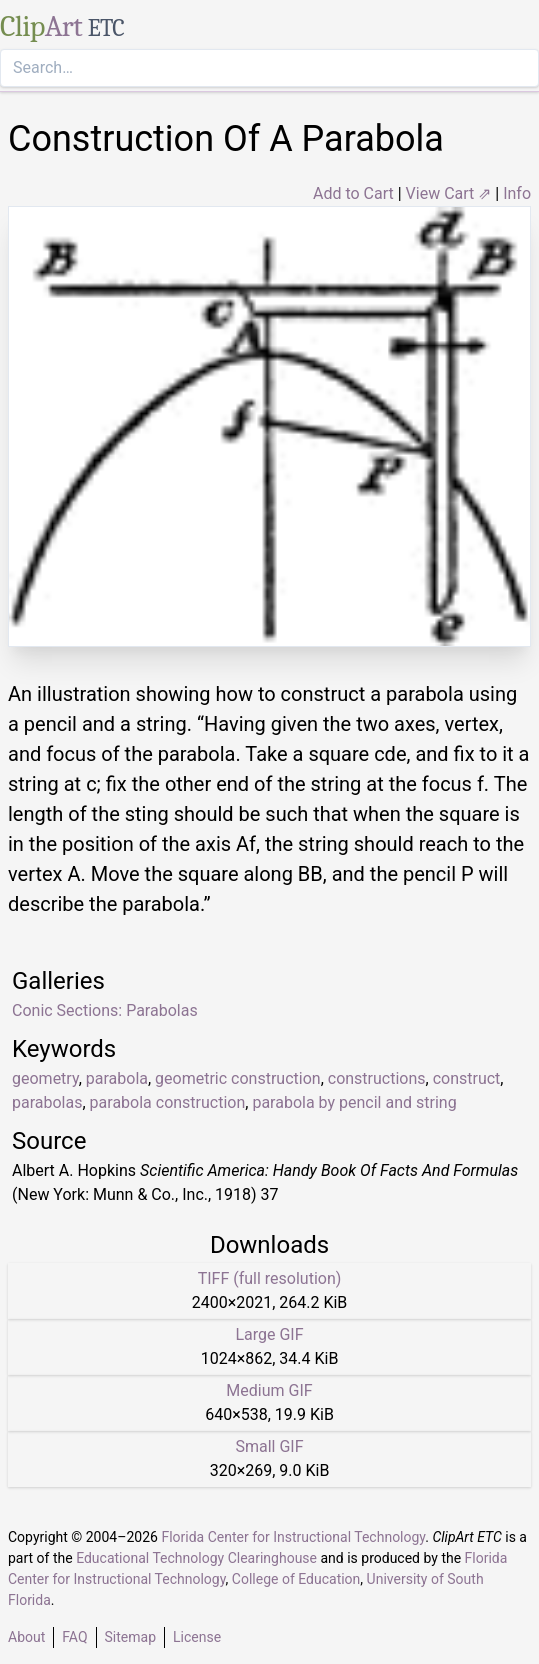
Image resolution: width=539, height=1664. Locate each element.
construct (467, 1078)
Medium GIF (269, 1390)
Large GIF (269, 1334)
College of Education (296, 1579)
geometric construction (238, 1078)
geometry (45, 1078)
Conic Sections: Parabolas (105, 1010)
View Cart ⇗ (449, 193)
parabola (117, 1078)
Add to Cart (353, 193)
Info (517, 193)
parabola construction (168, 1102)
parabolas (47, 1102)
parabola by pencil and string (354, 1102)
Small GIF (269, 1446)
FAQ (74, 1637)
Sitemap (130, 1637)
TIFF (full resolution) (270, 1278)
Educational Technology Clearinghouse (196, 1558)
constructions (377, 1078)
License (197, 1637)
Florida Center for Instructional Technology (293, 1537)
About (26, 1637)
